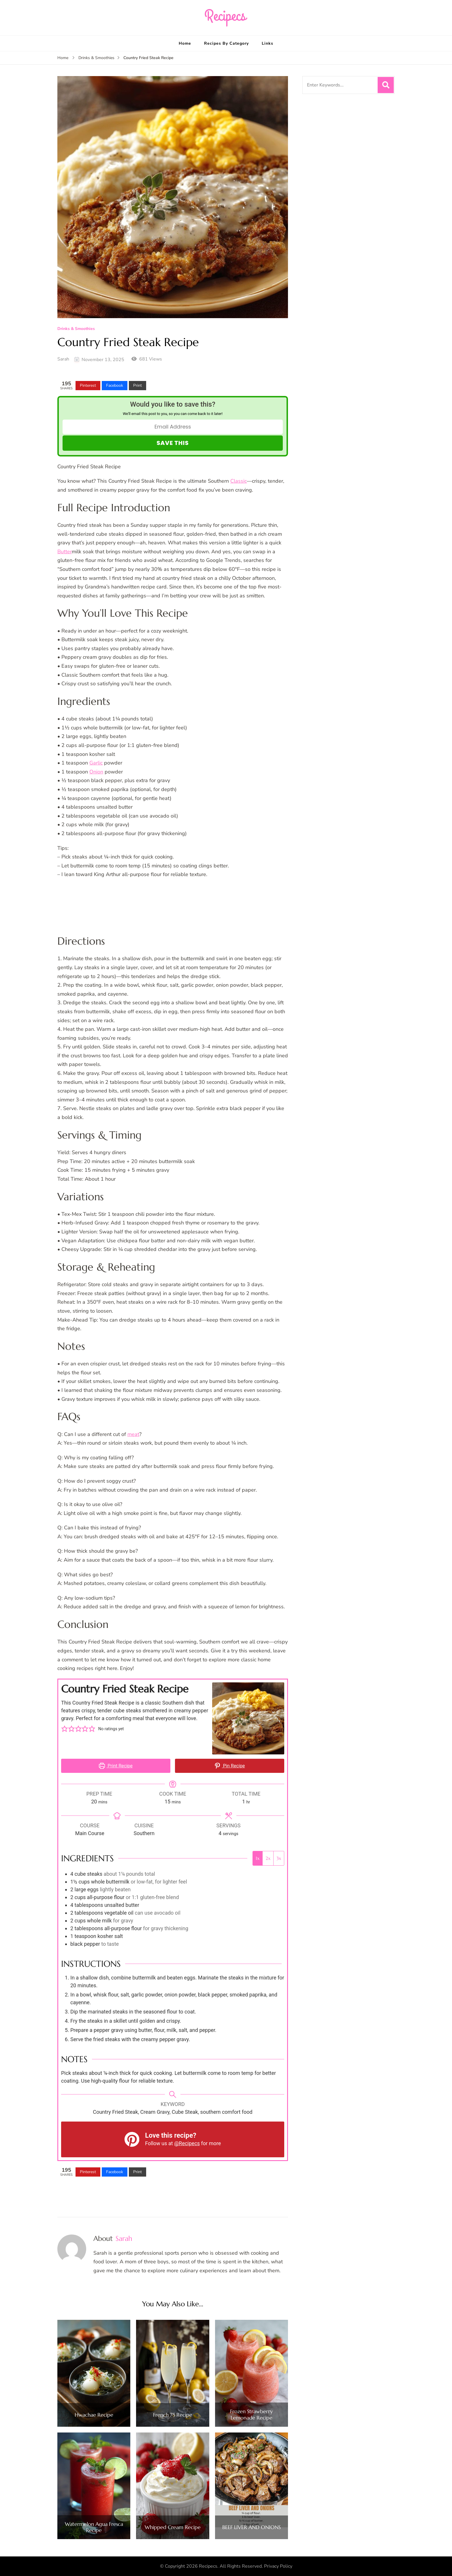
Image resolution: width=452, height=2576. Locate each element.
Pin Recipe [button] (229, 1766)
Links (267, 43)
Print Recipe (116, 1766)
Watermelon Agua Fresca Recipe (94, 2527)
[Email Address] (173, 427)
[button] (64, 1729)
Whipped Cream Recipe (173, 2527)
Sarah (63, 359)
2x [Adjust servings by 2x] (267, 1858)
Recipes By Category (226, 43)
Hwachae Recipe (94, 2415)
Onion (96, 771)
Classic (238, 481)
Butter (64, 551)
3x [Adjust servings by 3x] (278, 1858)
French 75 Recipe (172, 2415)
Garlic (96, 762)
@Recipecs (187, 2143)
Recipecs (208, 2566)
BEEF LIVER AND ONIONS (251, 2527)
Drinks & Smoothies (76, 329)
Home (185, 43)
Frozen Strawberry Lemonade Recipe (251, 2414)
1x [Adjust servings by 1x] (257, 1858)
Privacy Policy (278, 2566)
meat (133, 1434)
